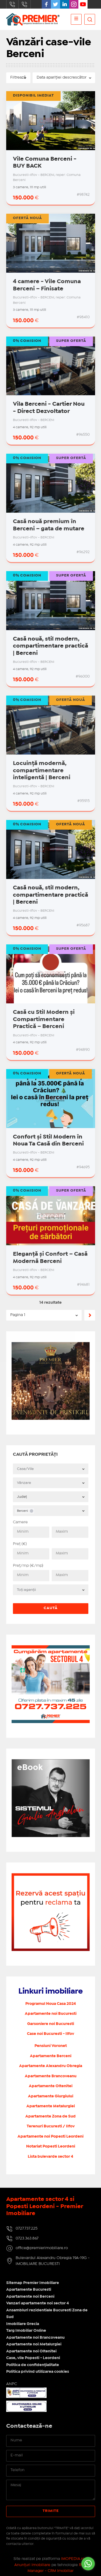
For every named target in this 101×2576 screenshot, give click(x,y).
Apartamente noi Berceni (30, 2296)
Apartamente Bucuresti (28, 2289)
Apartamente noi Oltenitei (31, 2351)
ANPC (11, 2384)
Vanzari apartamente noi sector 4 (37, 2303)
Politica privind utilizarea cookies (37, 2371)
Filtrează (18, 77)
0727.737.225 (12, 4)
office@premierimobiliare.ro (42, 2248)
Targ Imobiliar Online (26, 2330)
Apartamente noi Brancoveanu (35, 2337)
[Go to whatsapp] (88, 2563)
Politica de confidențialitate (32, 2365)
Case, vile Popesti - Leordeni (33, 2358)
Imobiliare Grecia (22, 2324)
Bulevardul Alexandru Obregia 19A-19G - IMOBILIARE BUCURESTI (53, 2261)
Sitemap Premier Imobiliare (32, 2283)
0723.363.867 (24, 4)
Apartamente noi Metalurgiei (33, 2344)
